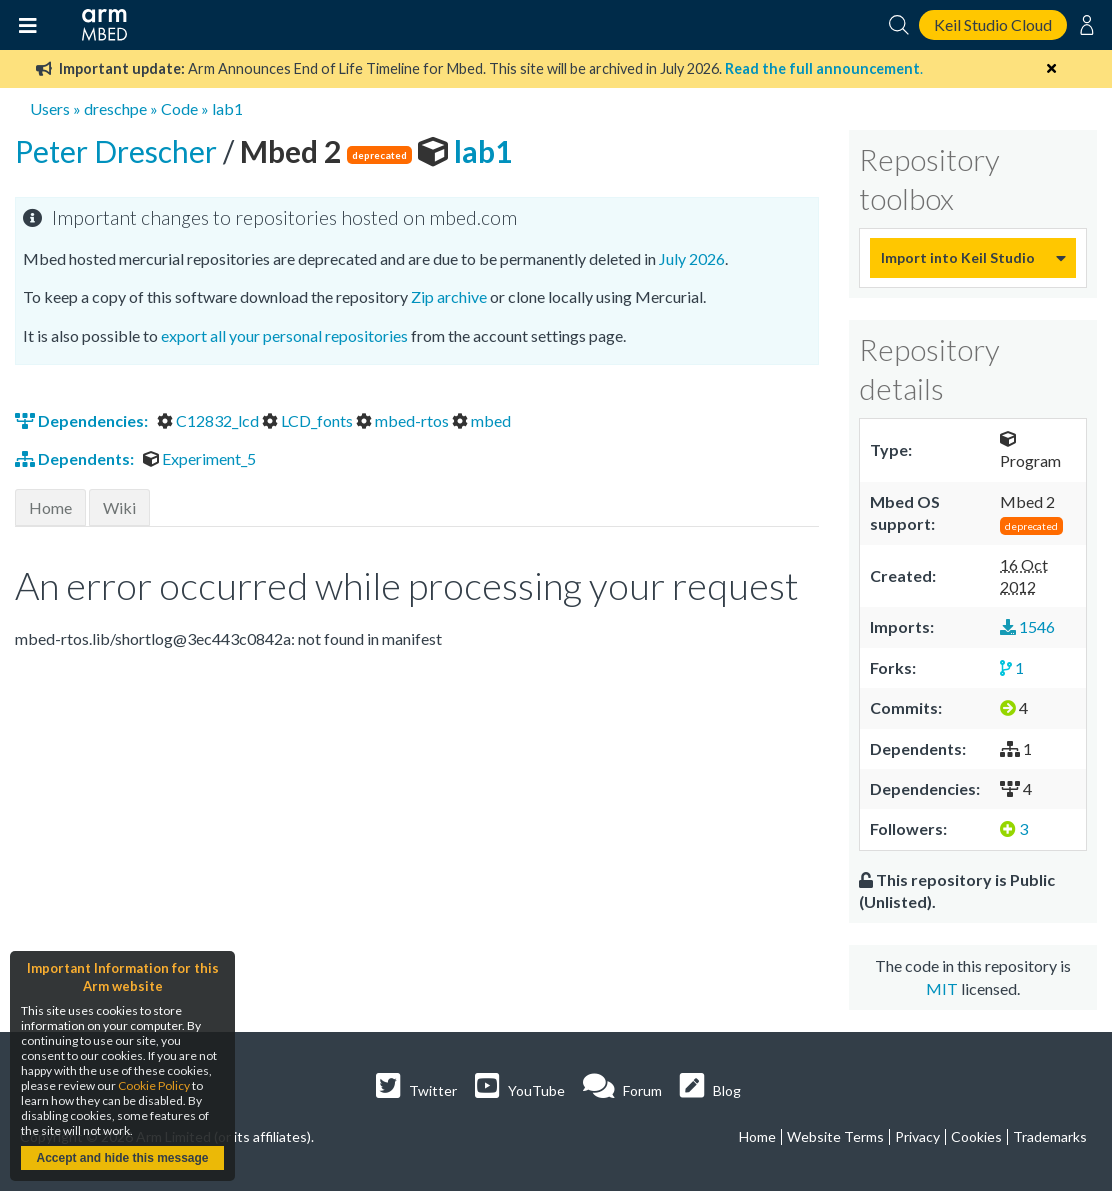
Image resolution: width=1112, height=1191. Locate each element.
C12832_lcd (209, 420)
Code (179, 108)
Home (50, 507)
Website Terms (835, 1136)
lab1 (227, 108)
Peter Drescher (119, 151)
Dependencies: (83, 420)
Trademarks (1050, 1136)
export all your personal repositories (284, 335)
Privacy (917, 1136)
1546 (1027, 626)
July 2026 (692, 258)
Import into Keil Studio (958, 257)
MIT (942, 988)
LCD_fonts (309, 420)
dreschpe (115, 108)
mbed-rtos (404, 420)
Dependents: (76, 458)
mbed (481, 420)
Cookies (976, 1136)
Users (50, 108)
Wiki (119, 507)
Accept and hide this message (122, 1158)
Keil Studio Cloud (993, 24)
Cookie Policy (154, 1085)
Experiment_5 (199, 458)
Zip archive (449, 296)
